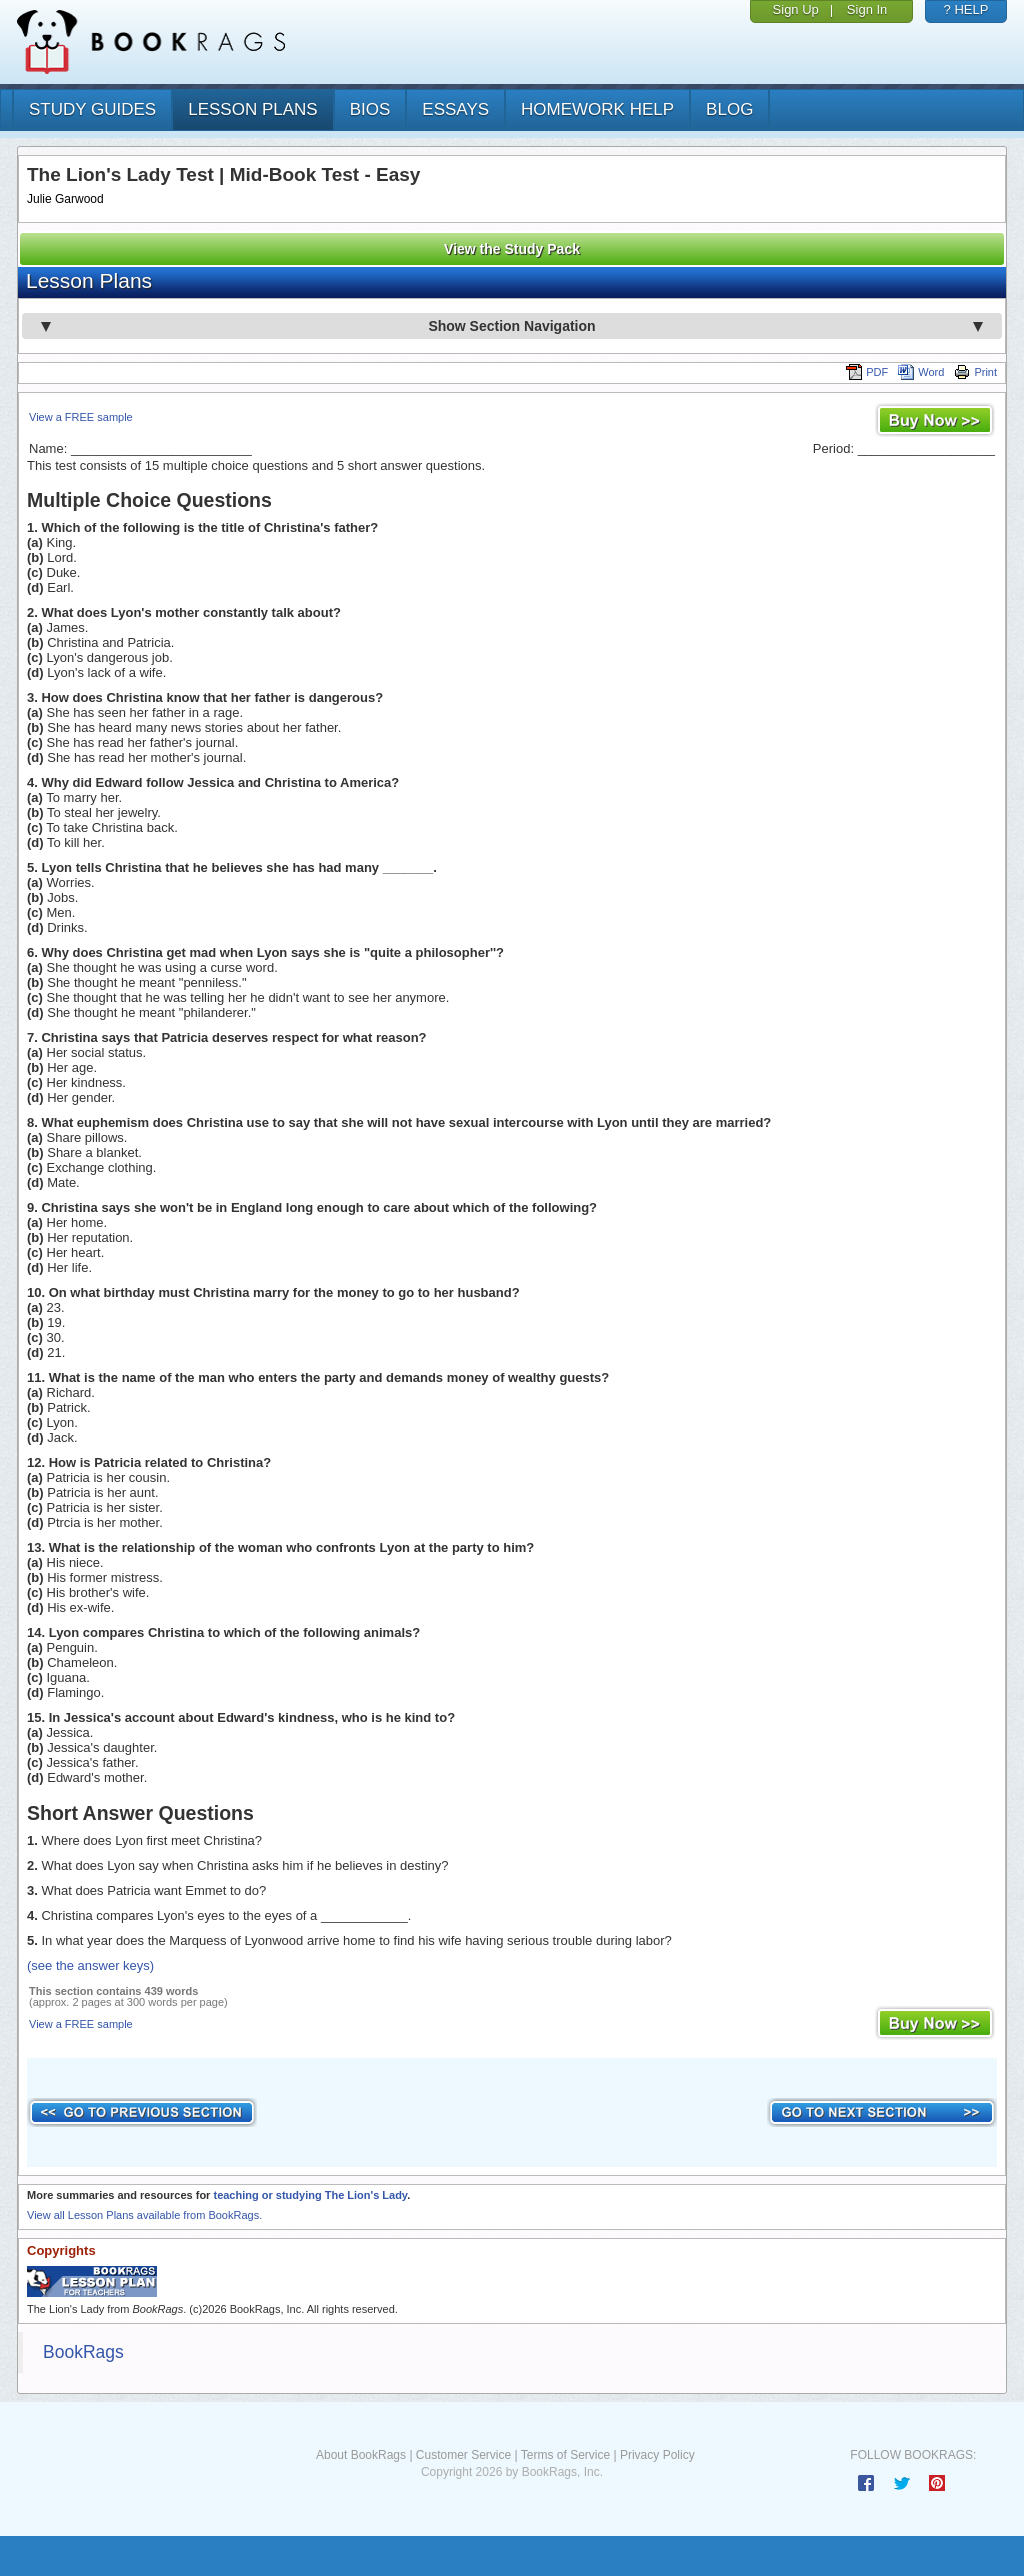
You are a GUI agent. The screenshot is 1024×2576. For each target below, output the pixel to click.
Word (921, 372)
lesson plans (252, 109)
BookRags (83, 2352)
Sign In (867, 9)
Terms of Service (565, 2455)
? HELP (966, 9)
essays (455, 109)
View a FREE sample (81, 417)
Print (975, 372)
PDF (867, 372)
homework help (597, 109)
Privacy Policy (657, 2455)
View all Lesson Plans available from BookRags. (144, 2215)
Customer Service (463, 2455)
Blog (729, 109)
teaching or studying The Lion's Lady (310, 2195)
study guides (92, 109)
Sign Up (796, 9)
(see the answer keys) (90, 1965)
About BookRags (361, 2455)
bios (370, 109)
